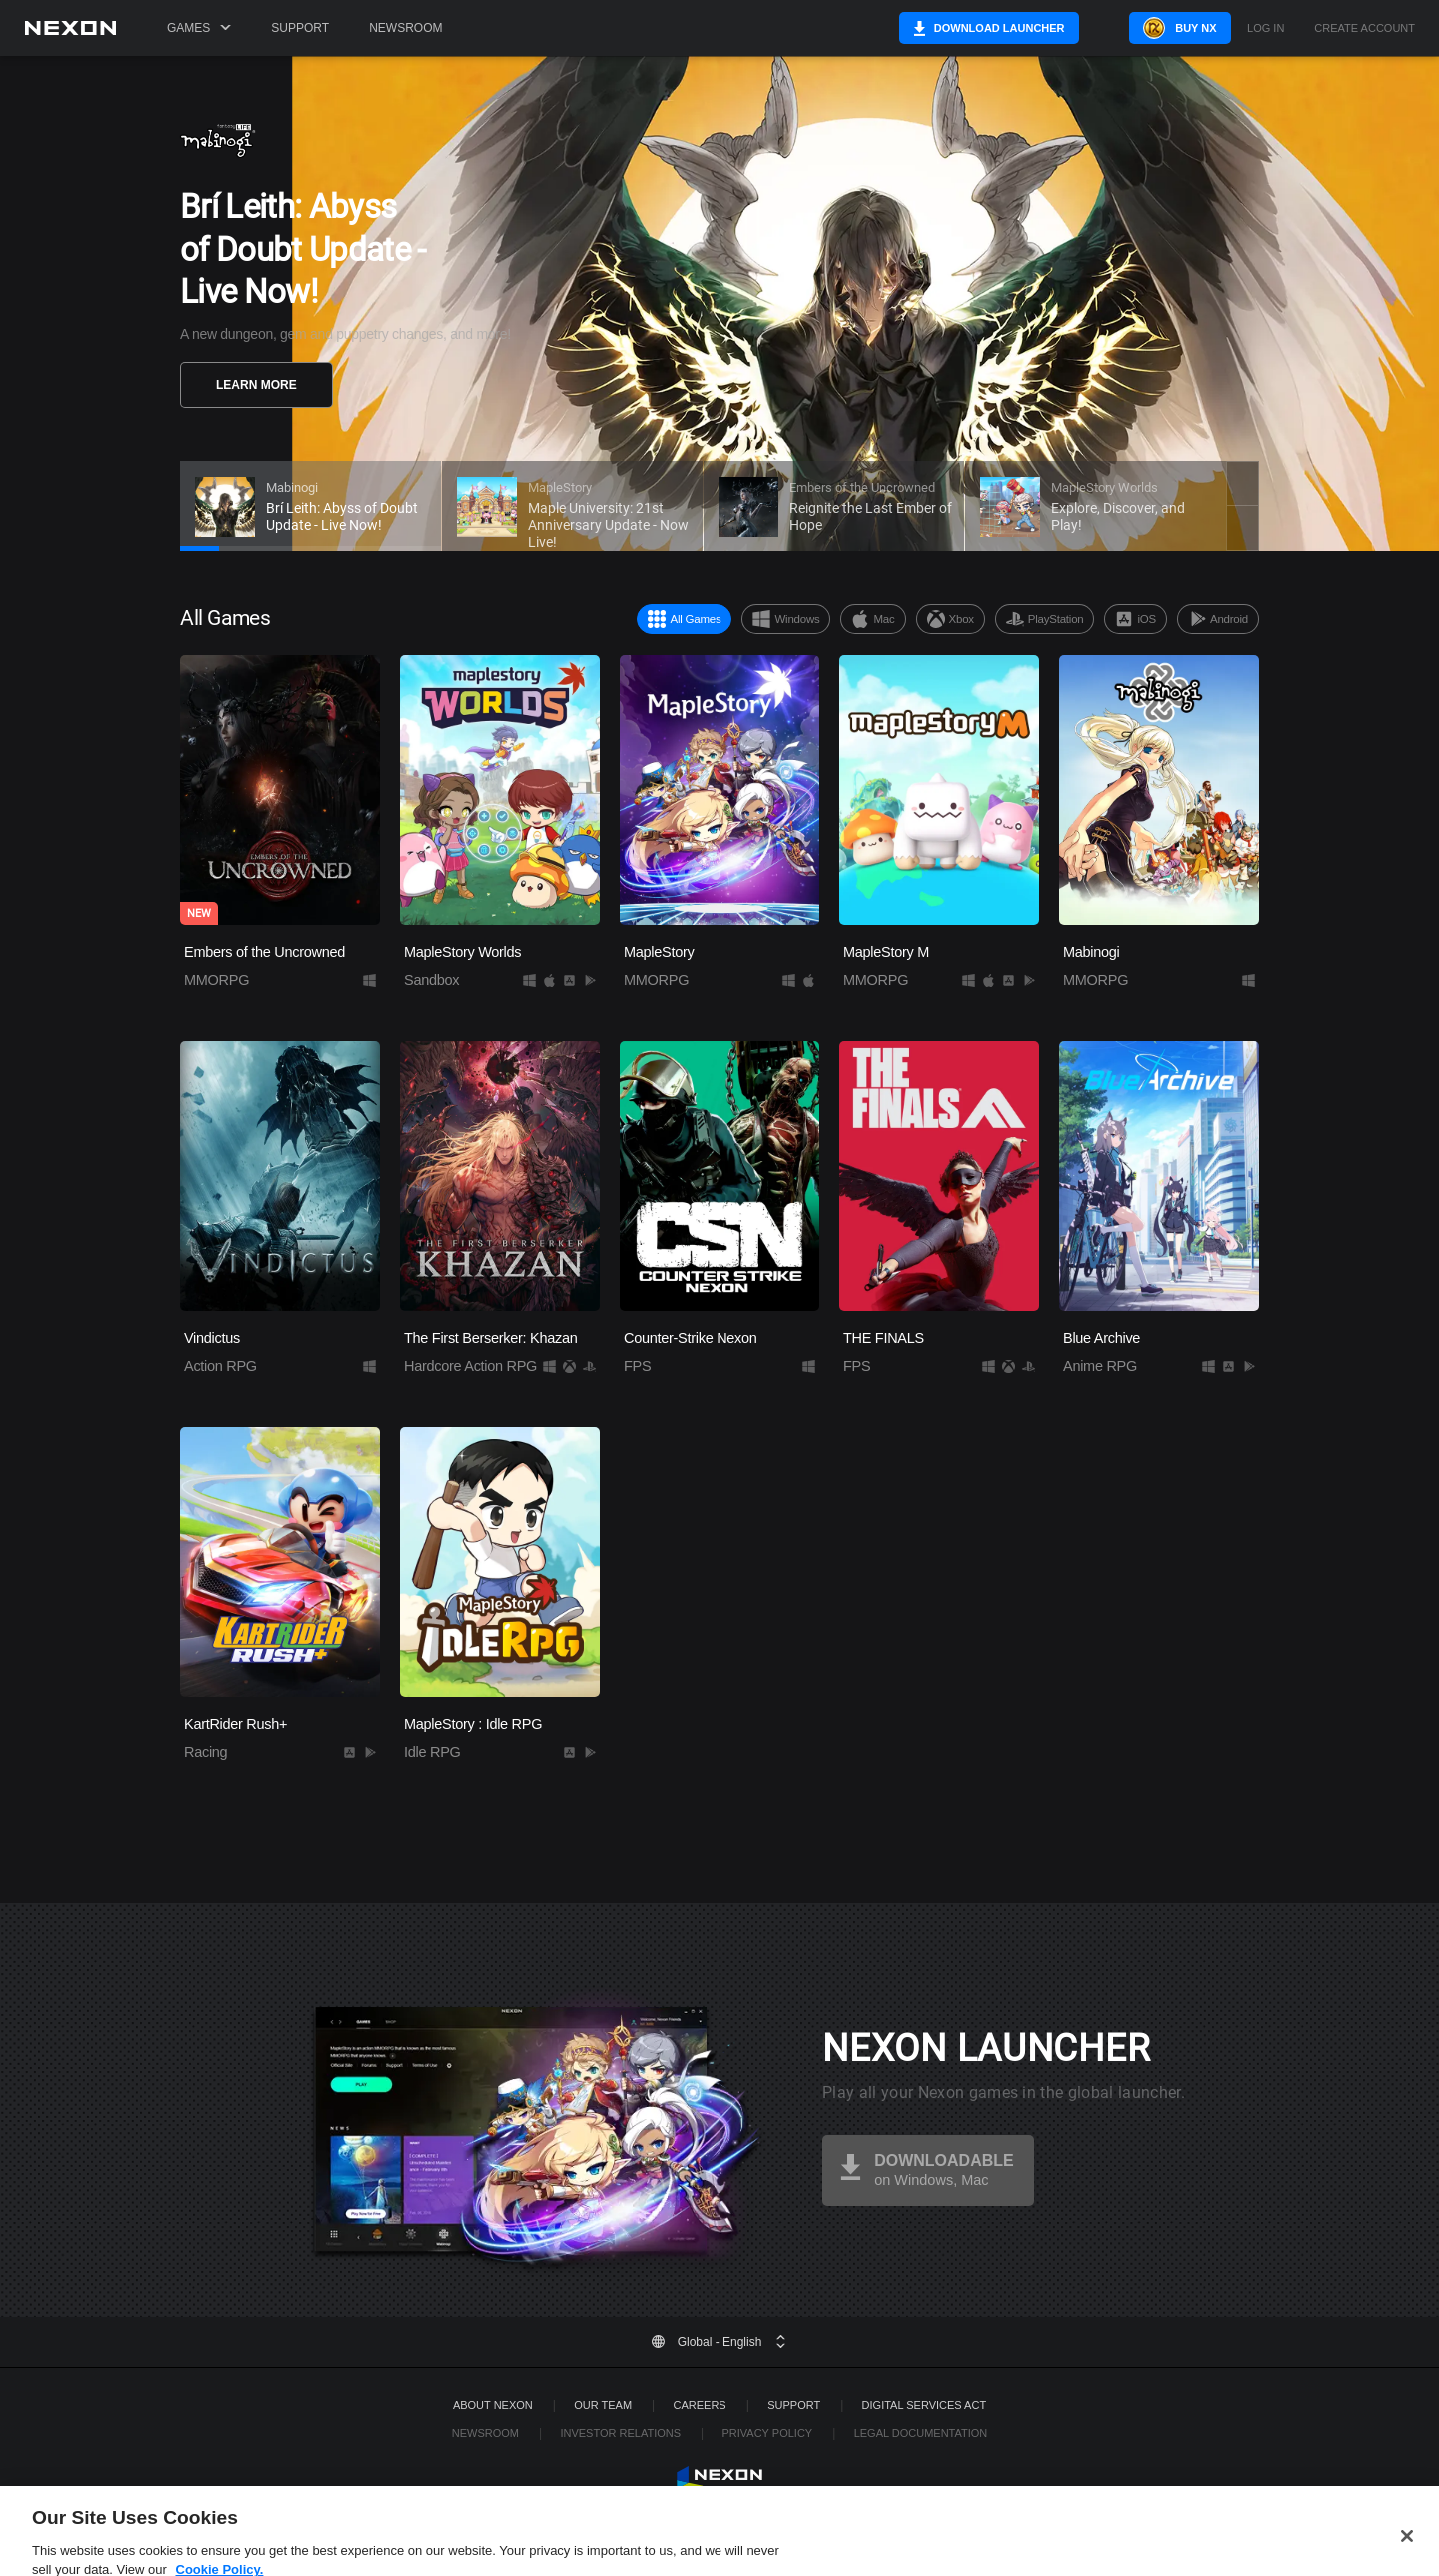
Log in (1265, 28)
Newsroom (405, 28)
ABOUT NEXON (493, 2405)
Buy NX (1162, 28)
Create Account (1364, 28)
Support (300, 28)
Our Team (603, 2405)
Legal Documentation (921, 2433)
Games (199, 28)
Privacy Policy (766, 2433)
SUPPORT (793, 2405)
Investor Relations (620, 2433)
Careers (700, 2405)
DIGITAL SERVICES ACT (924, 2405)
